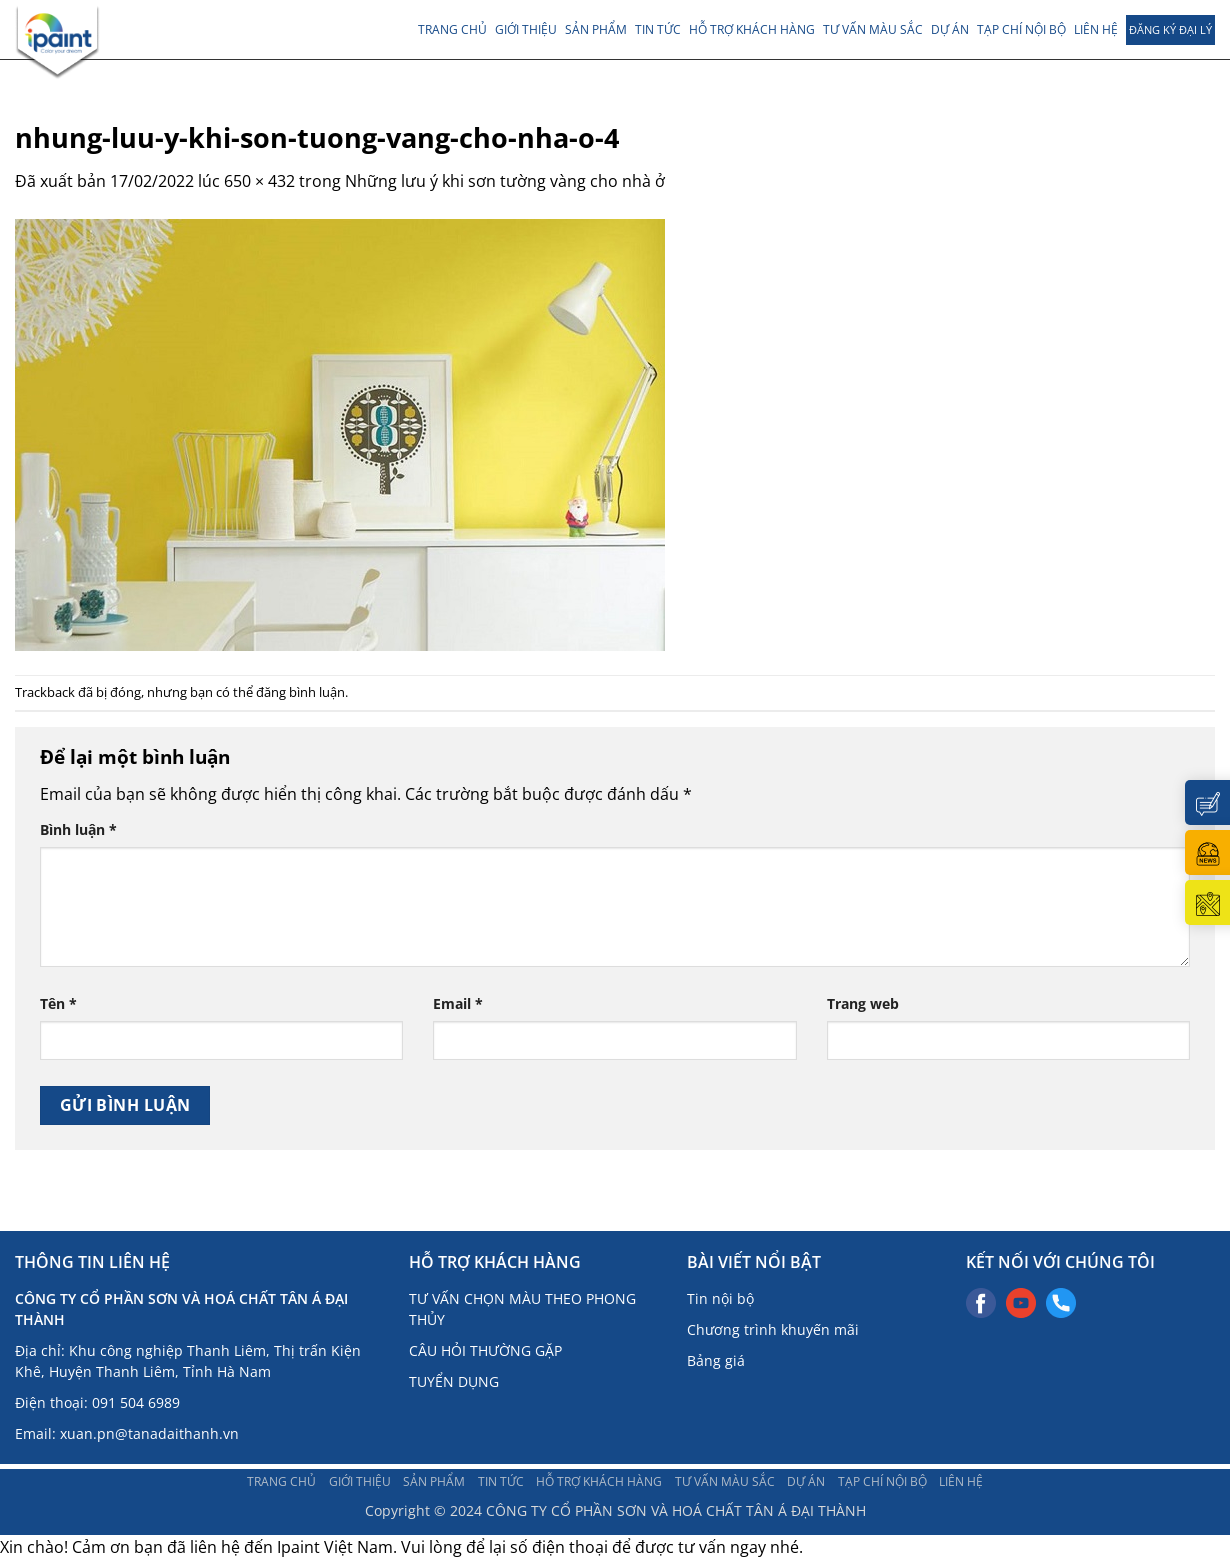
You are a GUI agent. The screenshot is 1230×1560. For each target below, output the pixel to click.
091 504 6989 (136, 1402)
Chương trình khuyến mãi (773, 1329)
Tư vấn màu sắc (873, 29)
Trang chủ (452, 29)
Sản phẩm (596, 29)
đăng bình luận (300, 692)
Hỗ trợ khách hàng (752, 29)
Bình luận (78, 829)
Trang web (863, 1003)
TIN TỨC (658, 29)
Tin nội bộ (720, 1298)
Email (458, 1003)
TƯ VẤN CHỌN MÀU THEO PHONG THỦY (522, 1309)
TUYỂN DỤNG (454, 1381)
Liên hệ (1096, 29)
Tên (58, 1003)
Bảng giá (716, 1360)
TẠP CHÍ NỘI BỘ (1021, 29)
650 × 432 (259, 181)
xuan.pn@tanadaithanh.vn (149, 1433)
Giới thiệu (526, 29)
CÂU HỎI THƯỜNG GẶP (485, 1350)
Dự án (950, 29)
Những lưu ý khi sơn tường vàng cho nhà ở (505, 181)
